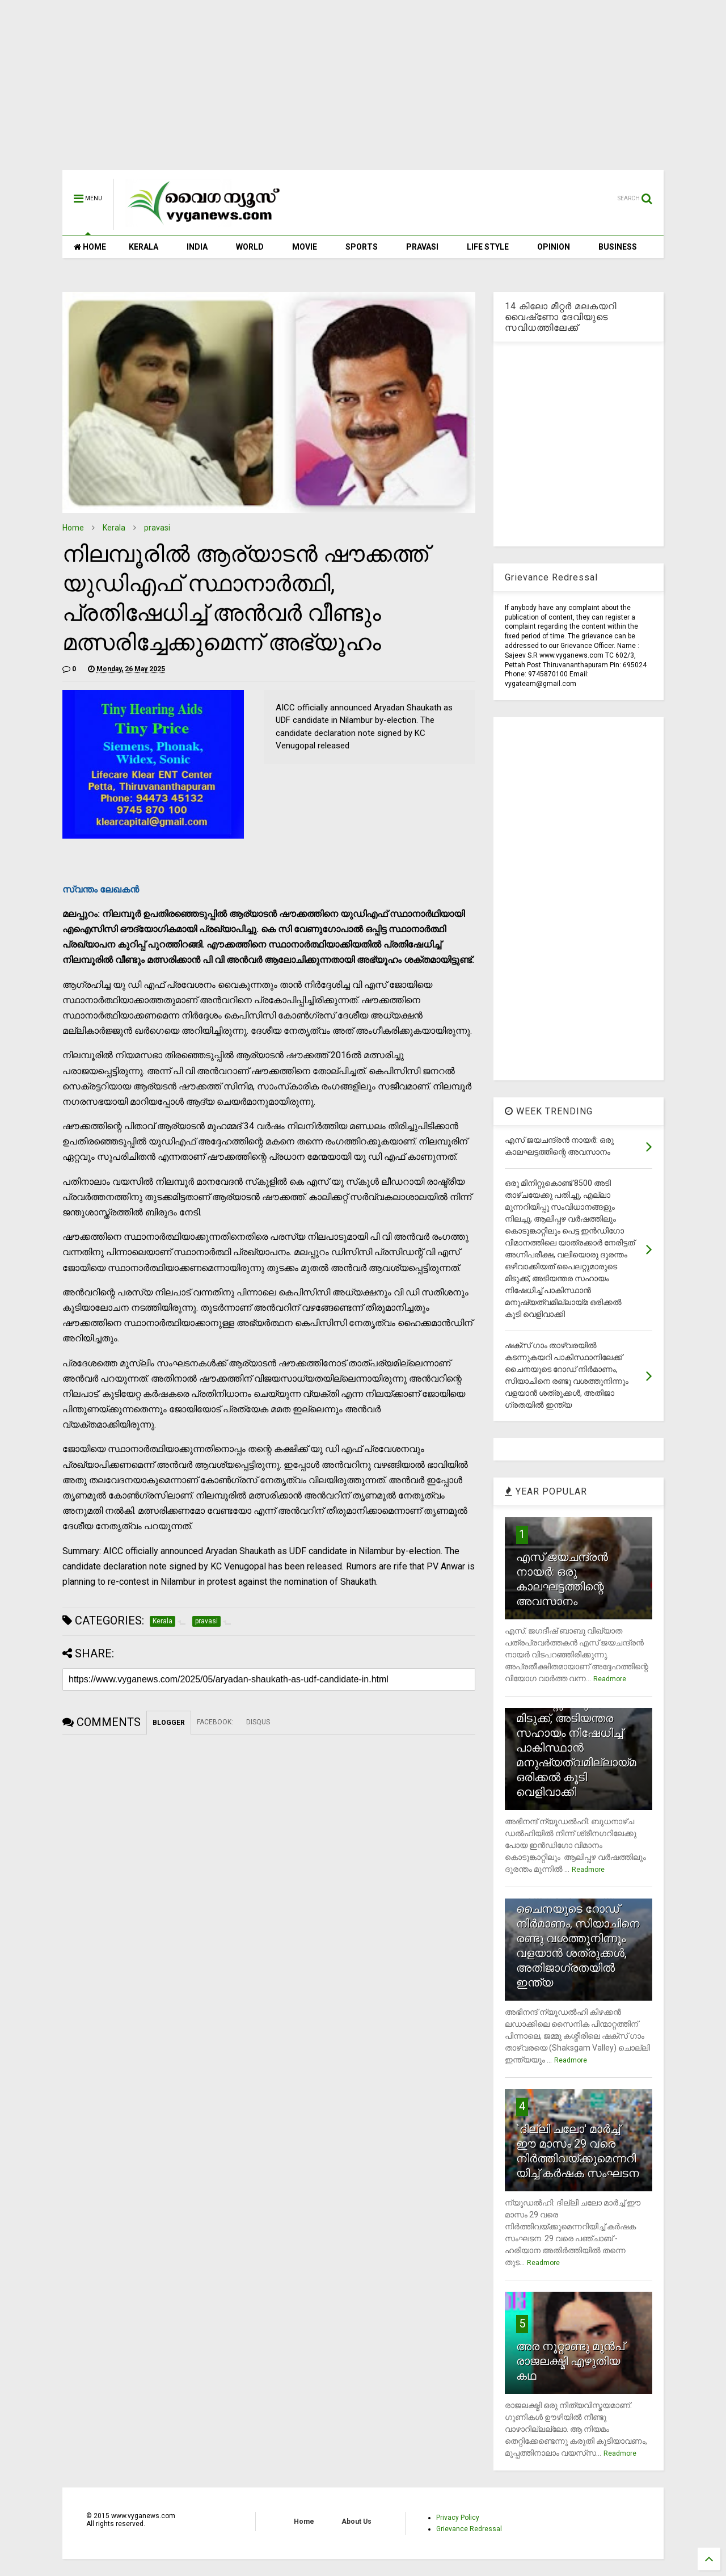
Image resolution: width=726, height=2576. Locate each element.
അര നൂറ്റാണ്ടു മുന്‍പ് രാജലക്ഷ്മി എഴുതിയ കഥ (570, 2361)
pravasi (157, 527)
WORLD (250, 246)
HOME (90, 246)
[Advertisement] (363, 90)
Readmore (609, 1679)
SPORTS (361, 246)
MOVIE (304, 246)
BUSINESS (617, 246)
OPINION (553, 246)
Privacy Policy (457, 2518)
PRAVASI (422, 246)
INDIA (197, 246)
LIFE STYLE (488, 246)
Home (73, 527)
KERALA (143, 246)
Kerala (114, 527)
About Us (356, 2522)
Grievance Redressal (469, 2529)
